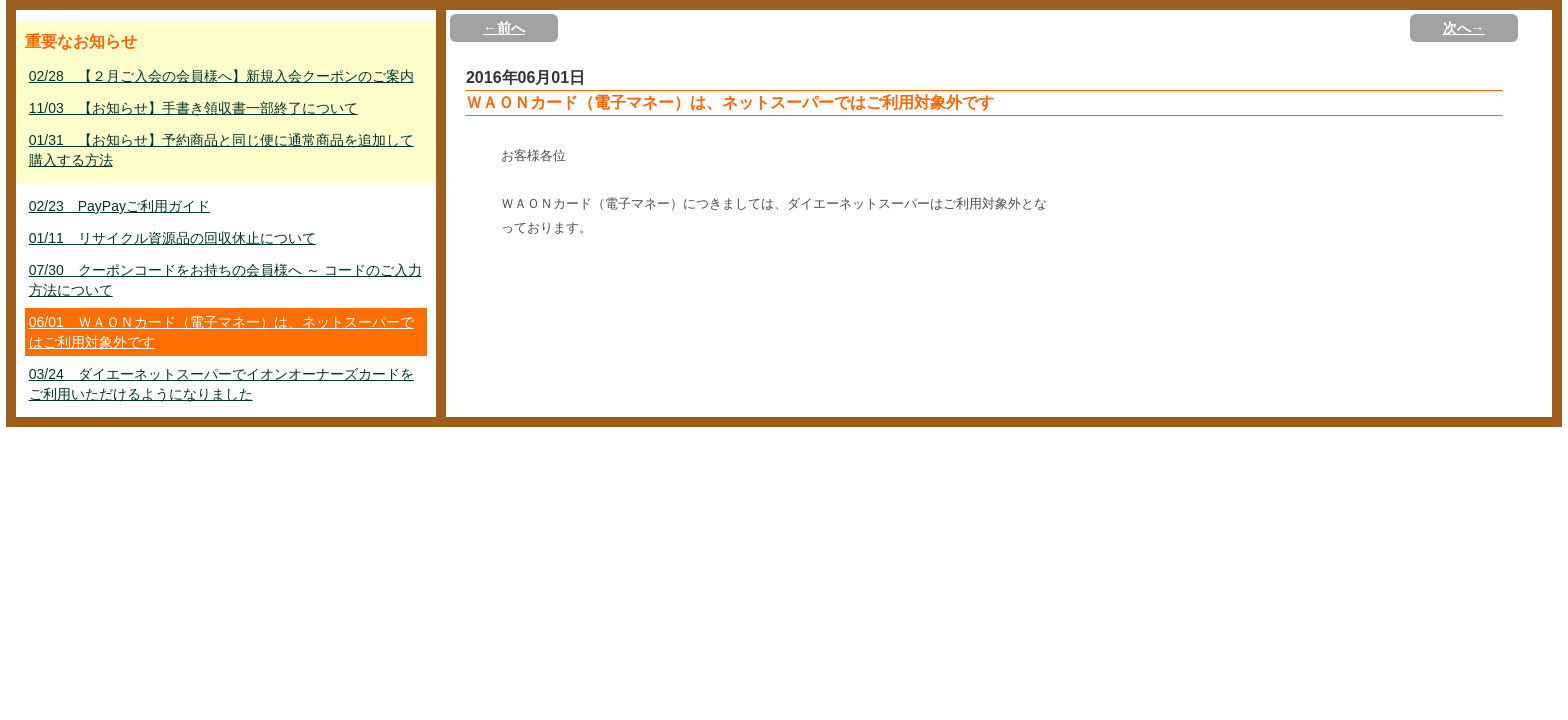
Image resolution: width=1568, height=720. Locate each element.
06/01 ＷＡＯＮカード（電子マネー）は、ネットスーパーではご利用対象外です (221, 332)
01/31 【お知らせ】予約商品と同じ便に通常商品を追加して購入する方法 (221, 150)
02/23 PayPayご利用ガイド (119, 206)
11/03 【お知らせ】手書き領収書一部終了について (193, 108)
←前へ (504, 28)
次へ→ (1464, 28)
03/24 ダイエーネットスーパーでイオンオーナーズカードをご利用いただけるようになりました (221, 384)
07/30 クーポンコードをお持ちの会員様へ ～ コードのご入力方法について (225, 280)
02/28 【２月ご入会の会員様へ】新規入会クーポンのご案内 (221, 76)
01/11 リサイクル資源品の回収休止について (172, 238)
